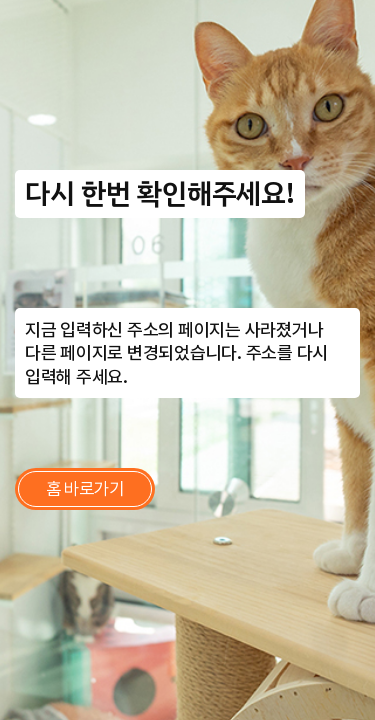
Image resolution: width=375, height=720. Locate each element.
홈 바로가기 (85, 488)
